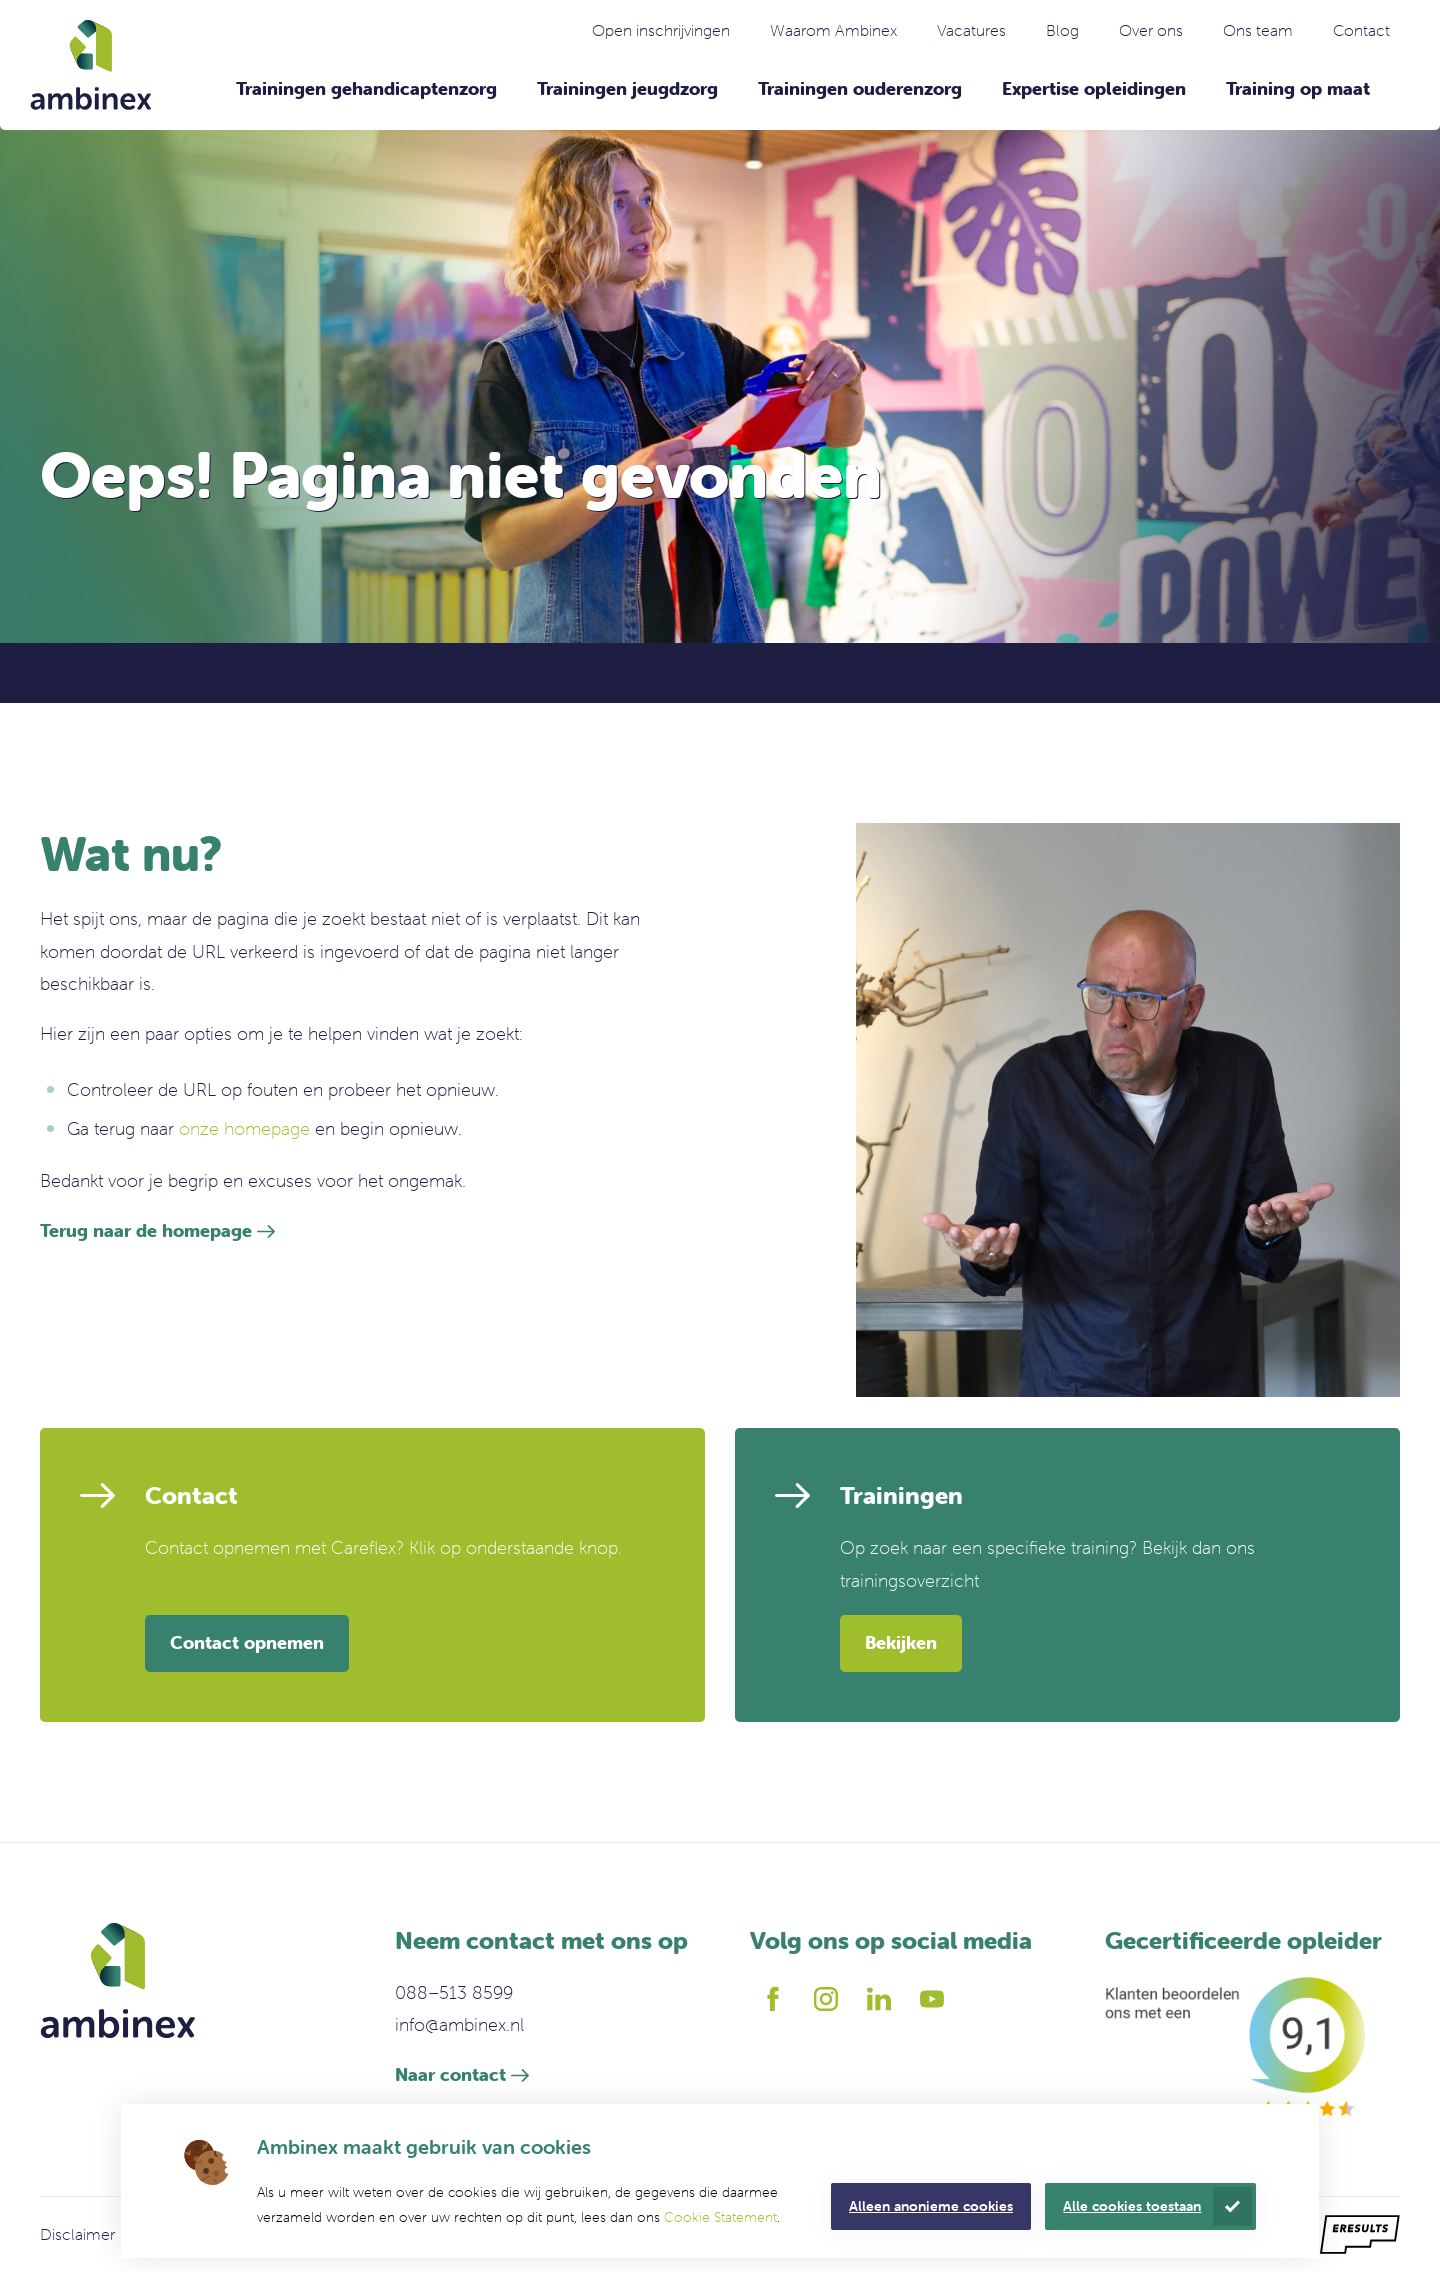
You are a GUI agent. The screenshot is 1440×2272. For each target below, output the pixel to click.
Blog (1062, 30)
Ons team (1258, 30)
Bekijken (901, 1642)
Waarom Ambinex (833, 30)
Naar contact (450, 2074)
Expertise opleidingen (1094, 88)
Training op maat (1298, 88)
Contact (1361, 30)
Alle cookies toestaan (1132, 2206)
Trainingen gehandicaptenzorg (366, 88)
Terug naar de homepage (146, 1230)
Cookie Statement (720, 2217)
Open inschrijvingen (661, 30)
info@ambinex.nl (459, 2024)
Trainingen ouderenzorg (860, 88)
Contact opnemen (247, 1642)
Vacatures (971, 30)
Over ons (1151, 30)
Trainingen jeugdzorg (627, 88)
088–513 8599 (454, 1992)
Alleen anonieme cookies (931, 2206)
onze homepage (244, 1128)
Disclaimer (77, 2234)
